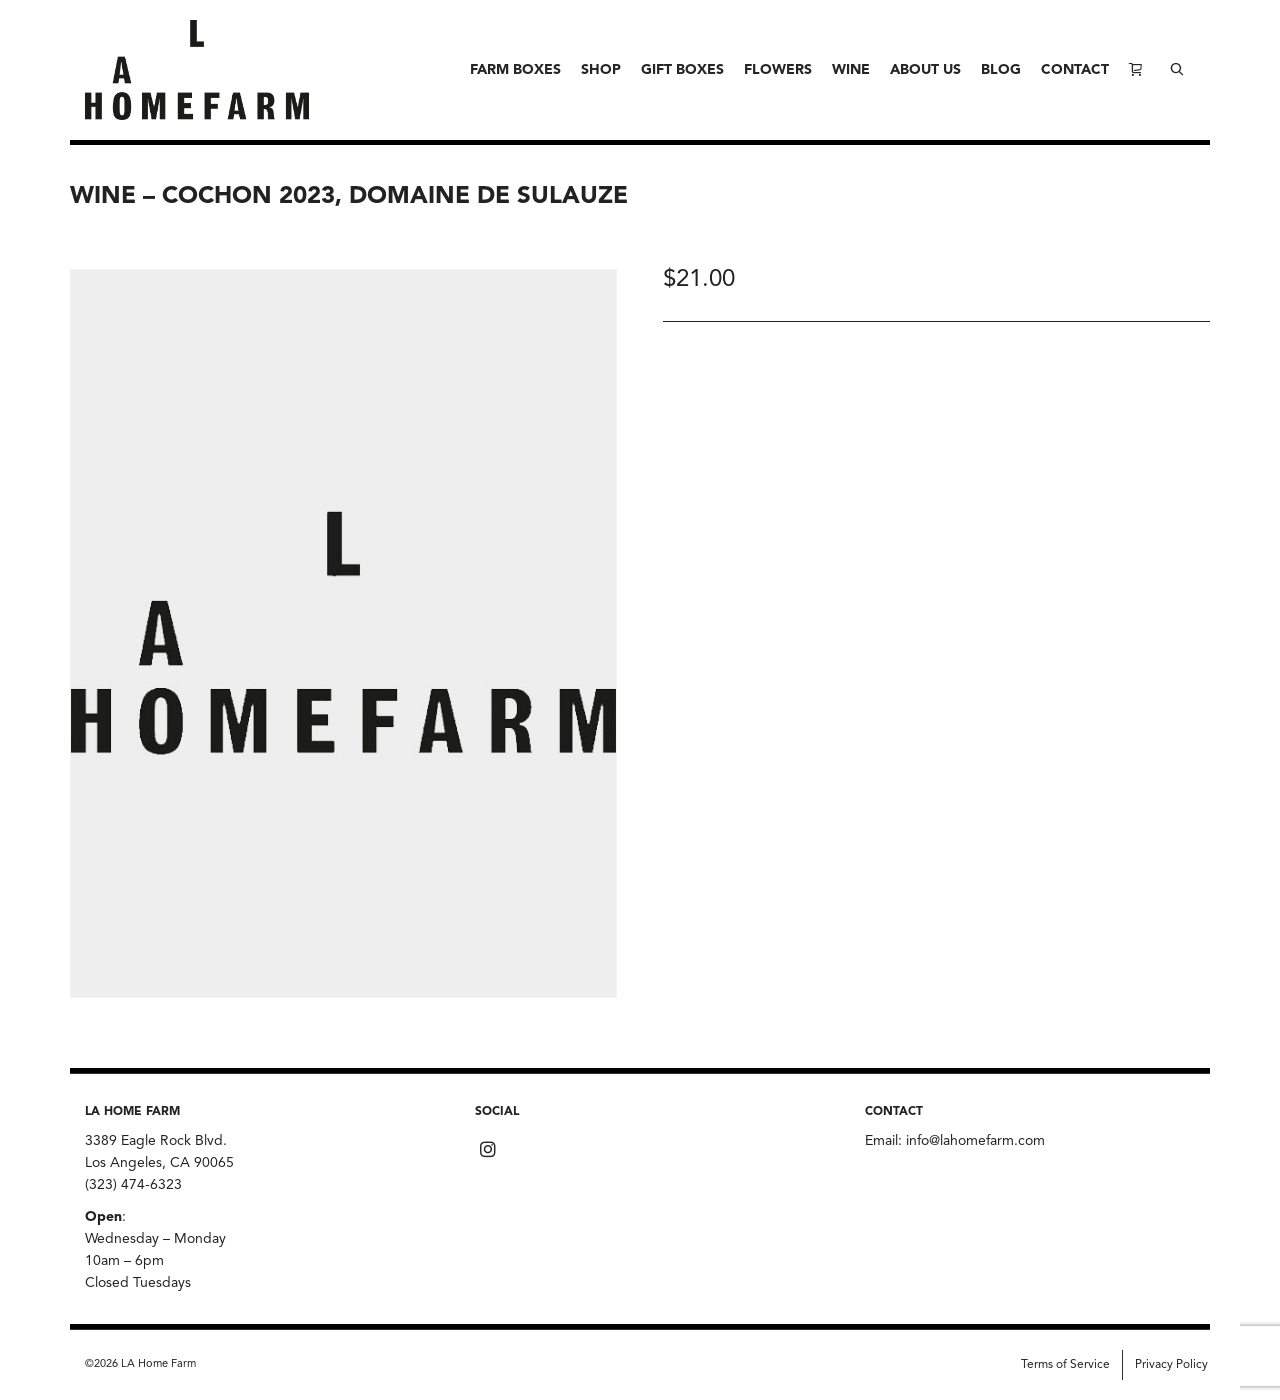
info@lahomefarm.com (975, 1141)
